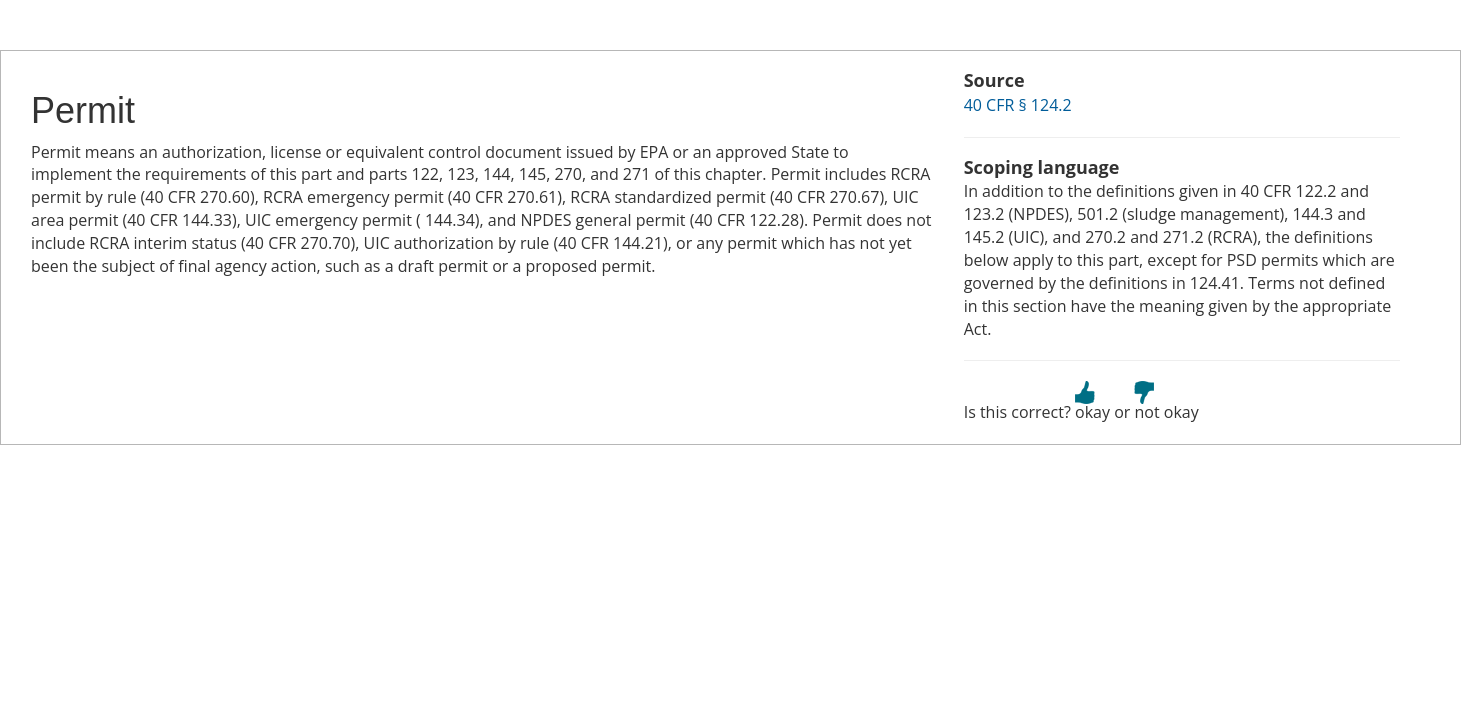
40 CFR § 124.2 (1018, 105)
